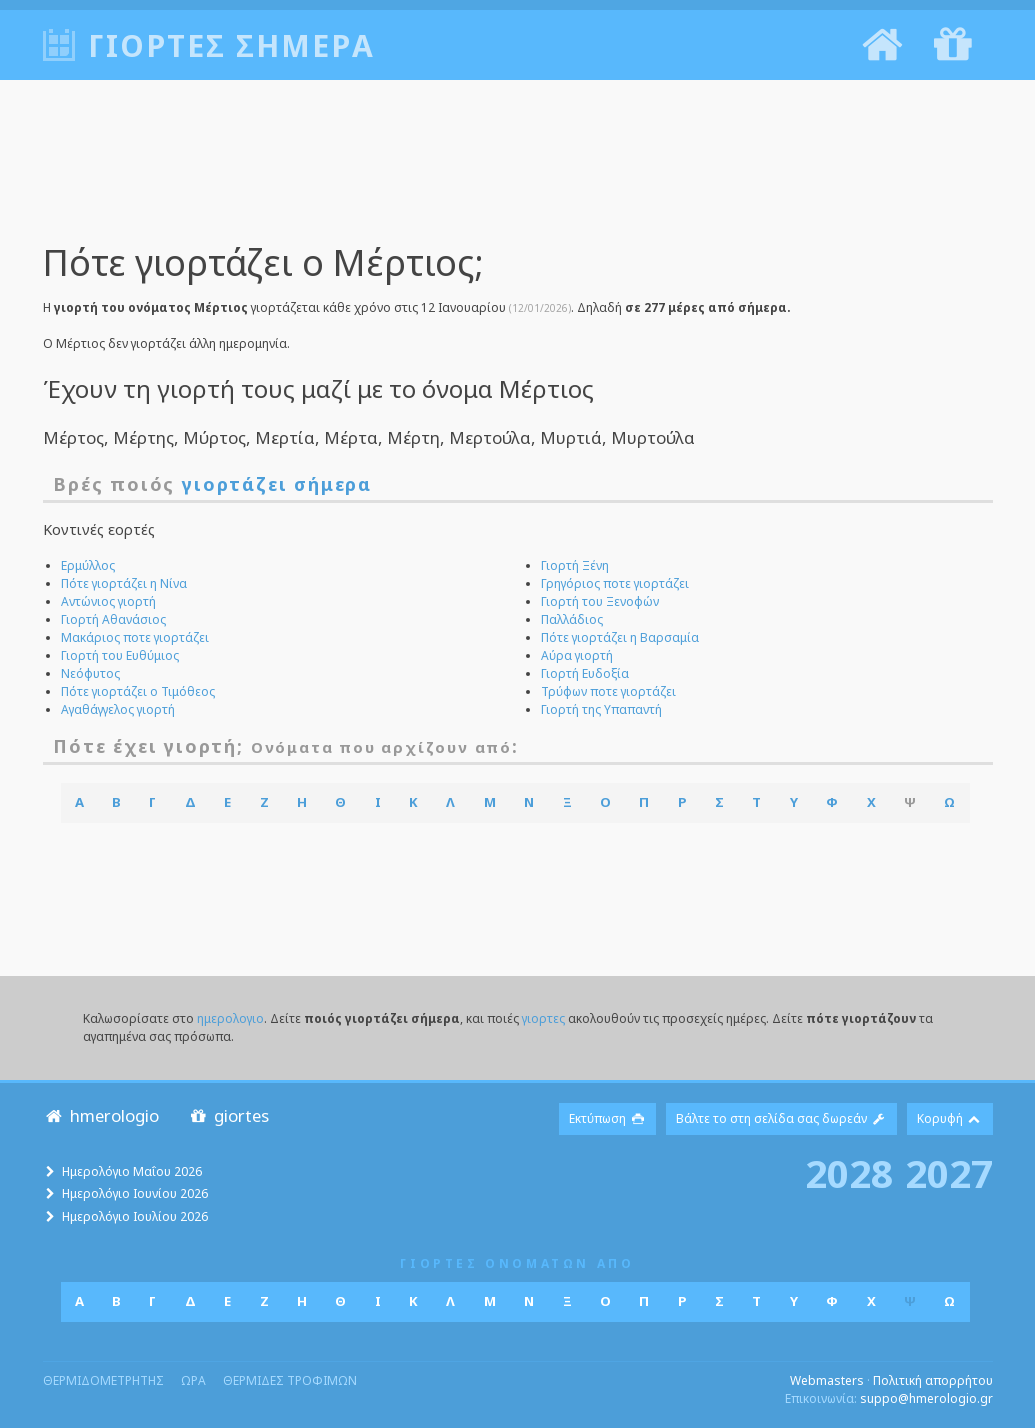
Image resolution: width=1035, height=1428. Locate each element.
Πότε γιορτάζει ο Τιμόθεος (138, 691)
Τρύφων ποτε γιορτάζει (608, 691)
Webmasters (827, 1380)
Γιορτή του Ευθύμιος (120, 655)
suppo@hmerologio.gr (926, 1398)
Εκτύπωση (607, 1118)
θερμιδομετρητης (103, 1380)
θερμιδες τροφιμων (290, 1380)
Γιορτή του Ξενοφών (600, 601)
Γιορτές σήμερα (231, 45)
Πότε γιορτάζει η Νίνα (124, 583)
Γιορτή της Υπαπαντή (601, 709)
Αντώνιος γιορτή (108, 601)
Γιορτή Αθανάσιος (113, 619)
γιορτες (543, 1018)
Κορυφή (950, 1118)
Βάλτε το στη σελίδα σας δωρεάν (781, 1118)
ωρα (193, 1380)
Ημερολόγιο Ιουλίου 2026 (135, 1216)
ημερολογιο (230, 1018)
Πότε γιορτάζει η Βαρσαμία (620, 637)
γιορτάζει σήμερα (277, 484)
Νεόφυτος (90, 673)
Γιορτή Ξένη (575, 565)
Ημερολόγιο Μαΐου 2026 (132, 1171)
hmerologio (101, 1115)
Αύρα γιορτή (577, 655)
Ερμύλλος (88, 565)
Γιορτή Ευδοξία (585, 673)
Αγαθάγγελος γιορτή (118, 709)
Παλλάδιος (572, 619)
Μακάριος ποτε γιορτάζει (135, 637)
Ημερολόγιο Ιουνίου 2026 (135, 1193)
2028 (849, 1173)
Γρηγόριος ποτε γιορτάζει (615, 583)
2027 (949, 1173)
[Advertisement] (518, 175)
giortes (228, 1115)
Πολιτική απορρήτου (933, 1380)
